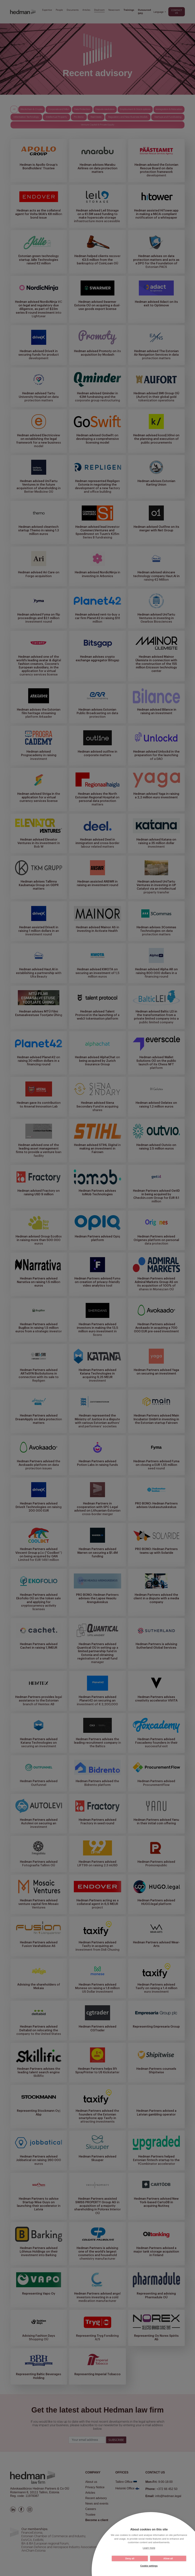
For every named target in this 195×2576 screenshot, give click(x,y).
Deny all (129, 2558)
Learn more (149, 2548)
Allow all (168, 2558)
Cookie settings (149, 2566)
